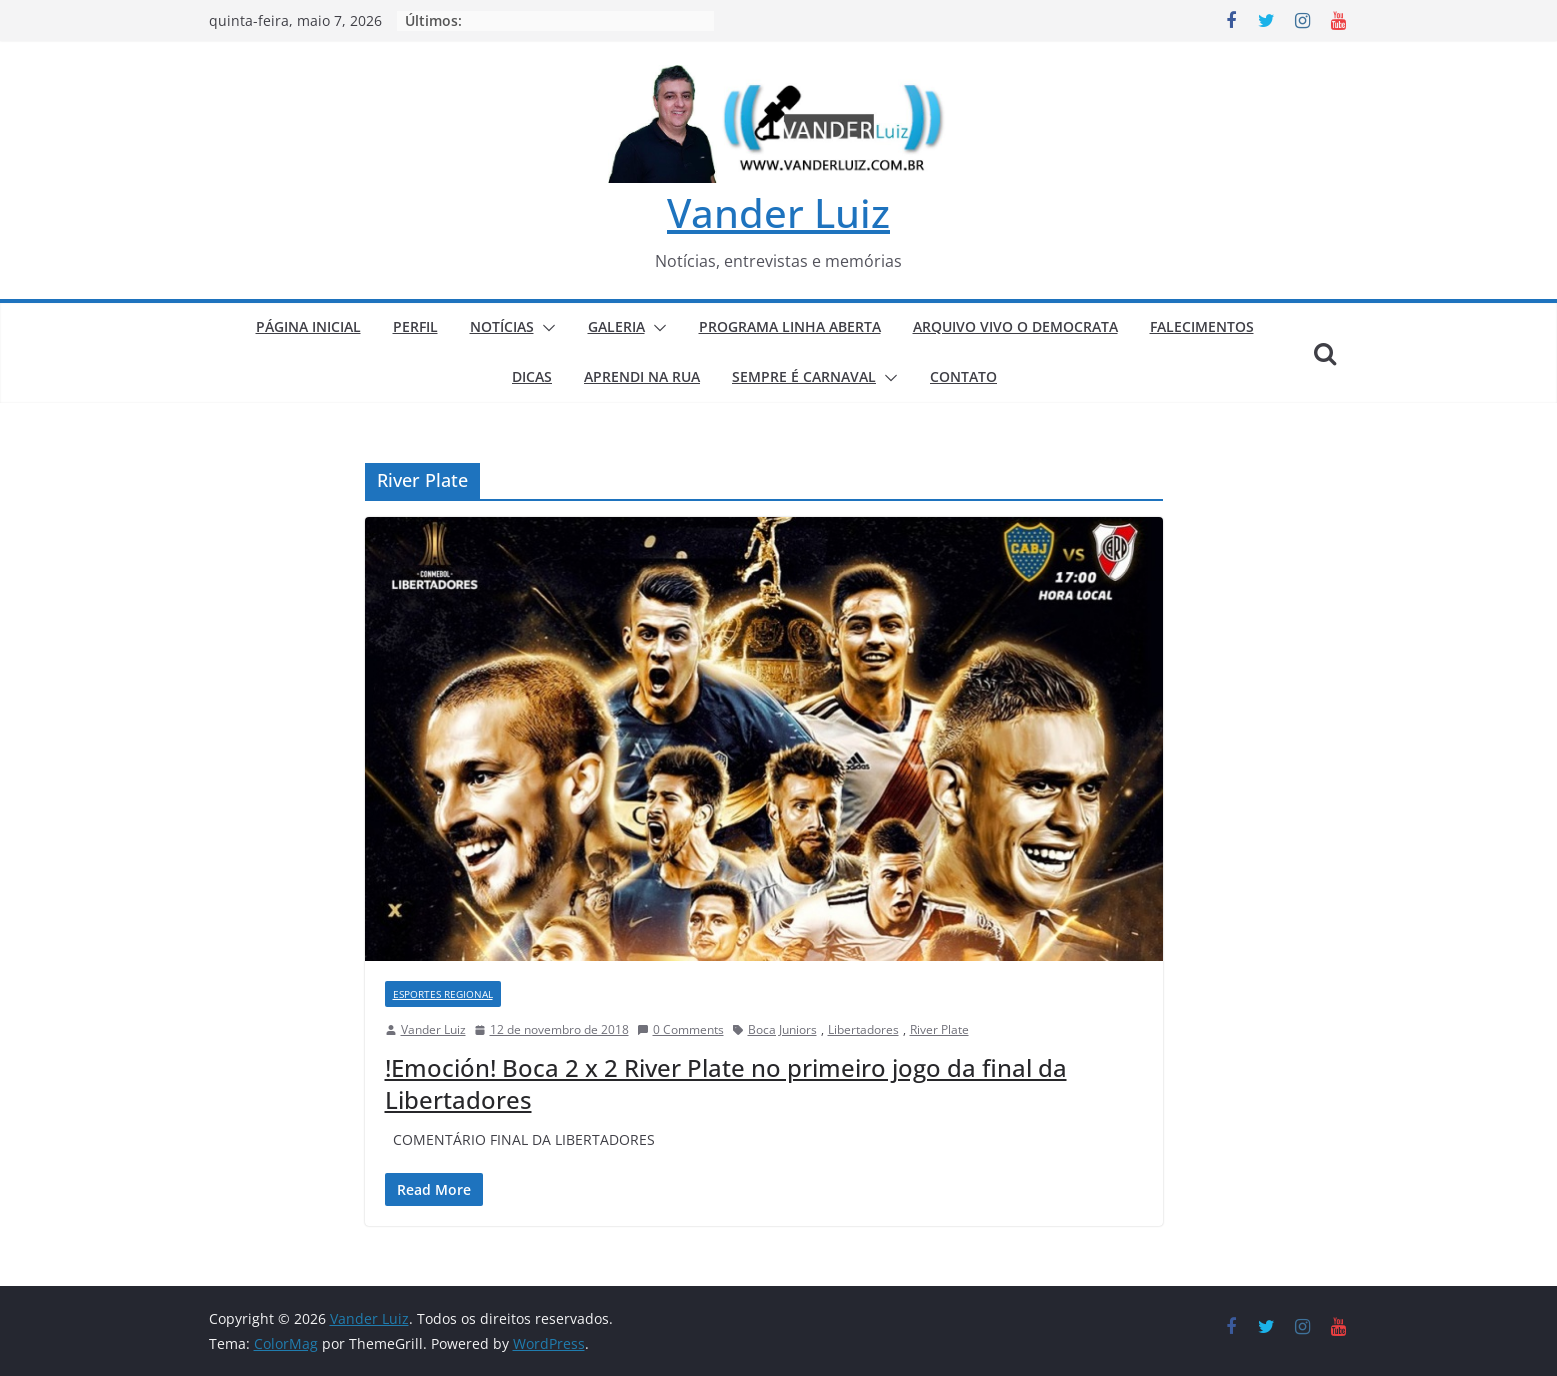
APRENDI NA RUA (642, 376)
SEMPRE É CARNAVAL (804, 376)
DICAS (532, 376)
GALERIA (616, 326)
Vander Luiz (778, 212)
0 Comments (680, 1029)
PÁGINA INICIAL (308, 326)
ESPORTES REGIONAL (443, 994)
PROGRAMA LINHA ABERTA (790, 326)
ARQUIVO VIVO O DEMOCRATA (1015, 326)
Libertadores (863, 1029)
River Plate (939, 1029)
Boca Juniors (782, 1029)
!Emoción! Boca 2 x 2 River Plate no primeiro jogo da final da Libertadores (726, 1083)
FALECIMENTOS (1202, 326)
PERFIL (415, 326)
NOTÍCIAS (502, 326)
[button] (545, 328)
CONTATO (963, 376)
